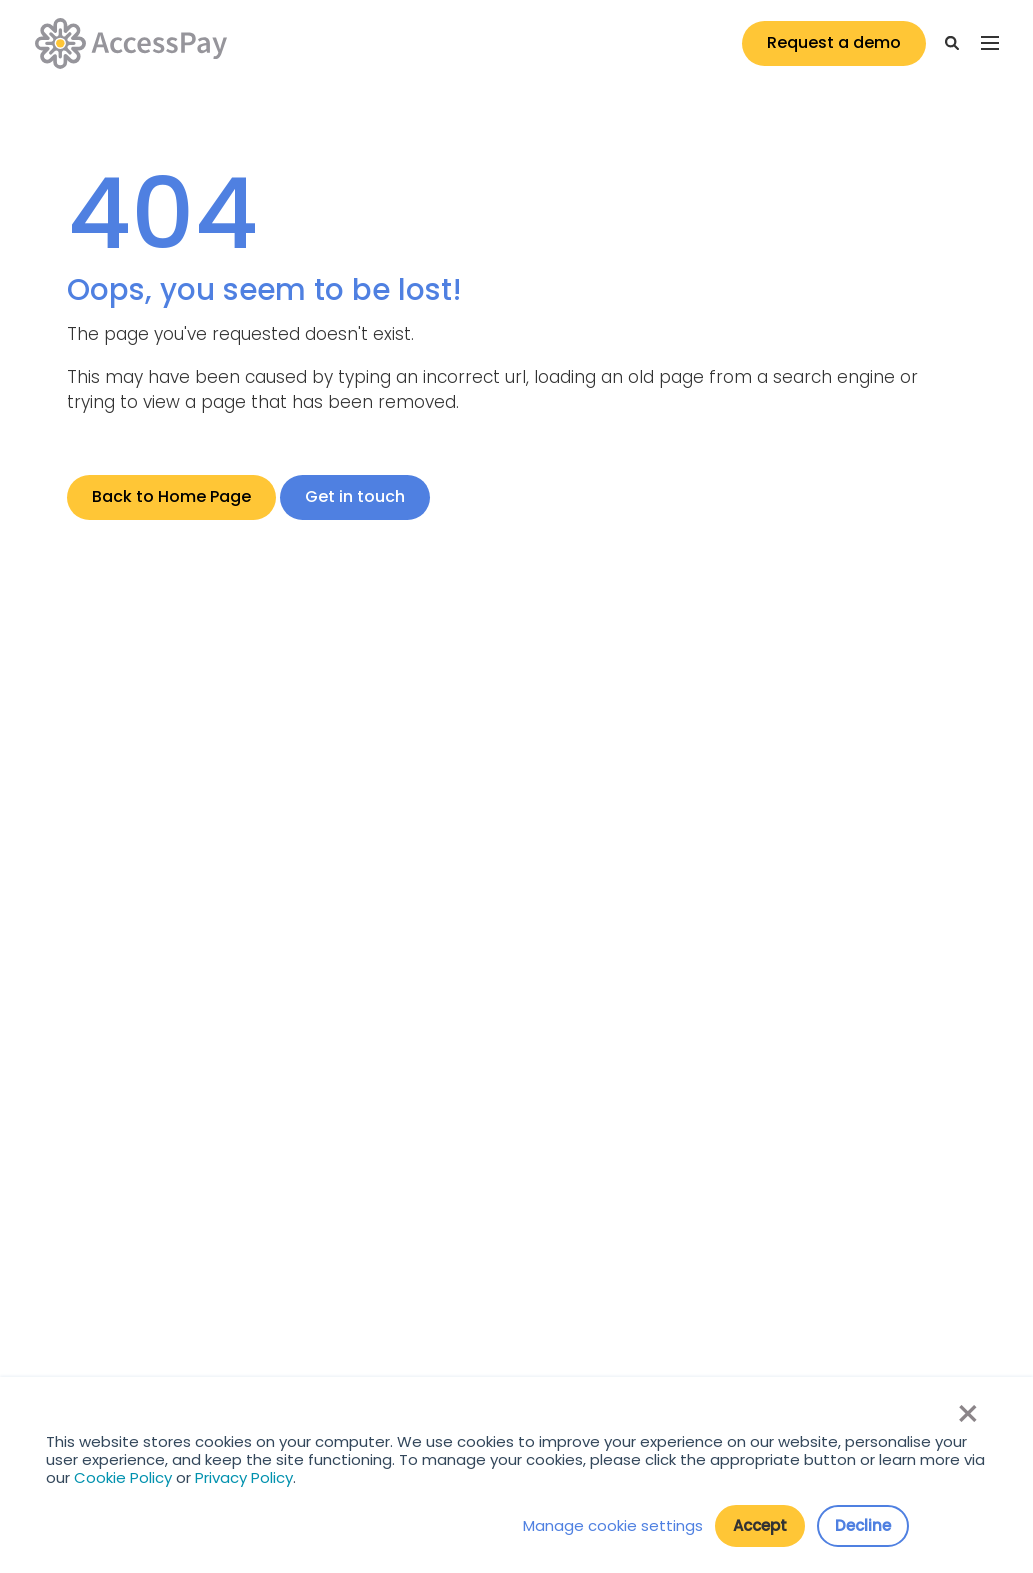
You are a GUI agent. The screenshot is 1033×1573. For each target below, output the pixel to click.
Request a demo (834, 42)
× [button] (967, 1414)
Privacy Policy (244, 1477)
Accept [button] (760, 1525)
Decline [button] (863, 1525)
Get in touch (355, 496)
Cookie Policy (123, 1477)
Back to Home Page (171, 496)
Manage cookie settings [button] (613, 1526)
